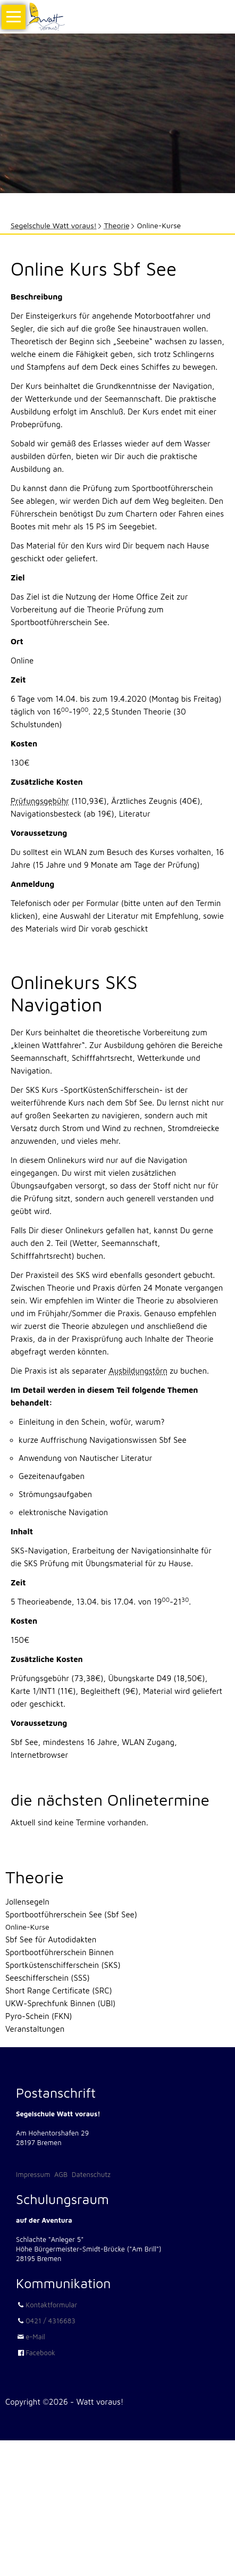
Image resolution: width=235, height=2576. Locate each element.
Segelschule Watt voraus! (54, 225)
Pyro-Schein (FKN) (38, 2016)
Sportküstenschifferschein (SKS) (63, 1965)
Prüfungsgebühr (40, 800)
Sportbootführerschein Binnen (59, 1952)
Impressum (33, 2174)
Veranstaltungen (34, 2028)
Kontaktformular (51, 2304)
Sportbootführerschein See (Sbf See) (71, 1914)
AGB (61, 2174)
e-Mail (35, 2336)
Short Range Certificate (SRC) (58, 1990)
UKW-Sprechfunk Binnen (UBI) (60, 2003)
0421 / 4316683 (50, 2320)
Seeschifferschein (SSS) (47, 1977)
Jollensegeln (27, 1901)
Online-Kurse (27, 1926)
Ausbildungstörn (138, 1370)
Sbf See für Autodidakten (50, 1939)
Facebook (40, 2352)
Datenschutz (91, 2174)
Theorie (117, 225)
